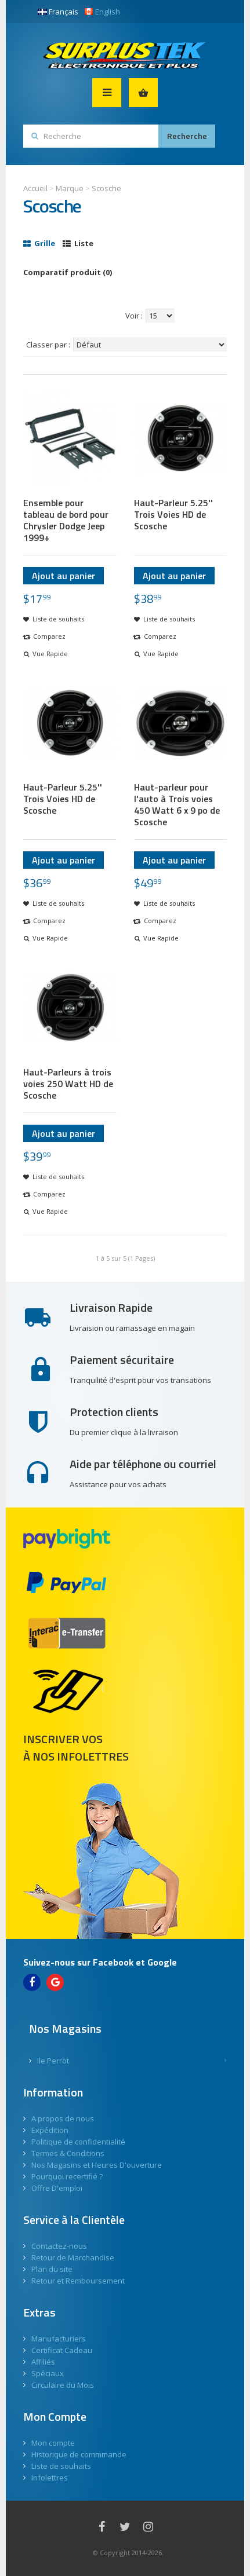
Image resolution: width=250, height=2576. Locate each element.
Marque (70, 188)
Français (58, 11)
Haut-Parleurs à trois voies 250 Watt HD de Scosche (68, 1083)
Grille (39, 243)
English (102, 11)
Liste (78, 243)
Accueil (35, 188)
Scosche (106, 188)
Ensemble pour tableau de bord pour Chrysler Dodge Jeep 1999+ (65, 520)
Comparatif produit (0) (67, 272)
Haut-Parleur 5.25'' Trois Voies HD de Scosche (173, 514)
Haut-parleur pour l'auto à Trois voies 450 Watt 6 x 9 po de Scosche (177, 804)
